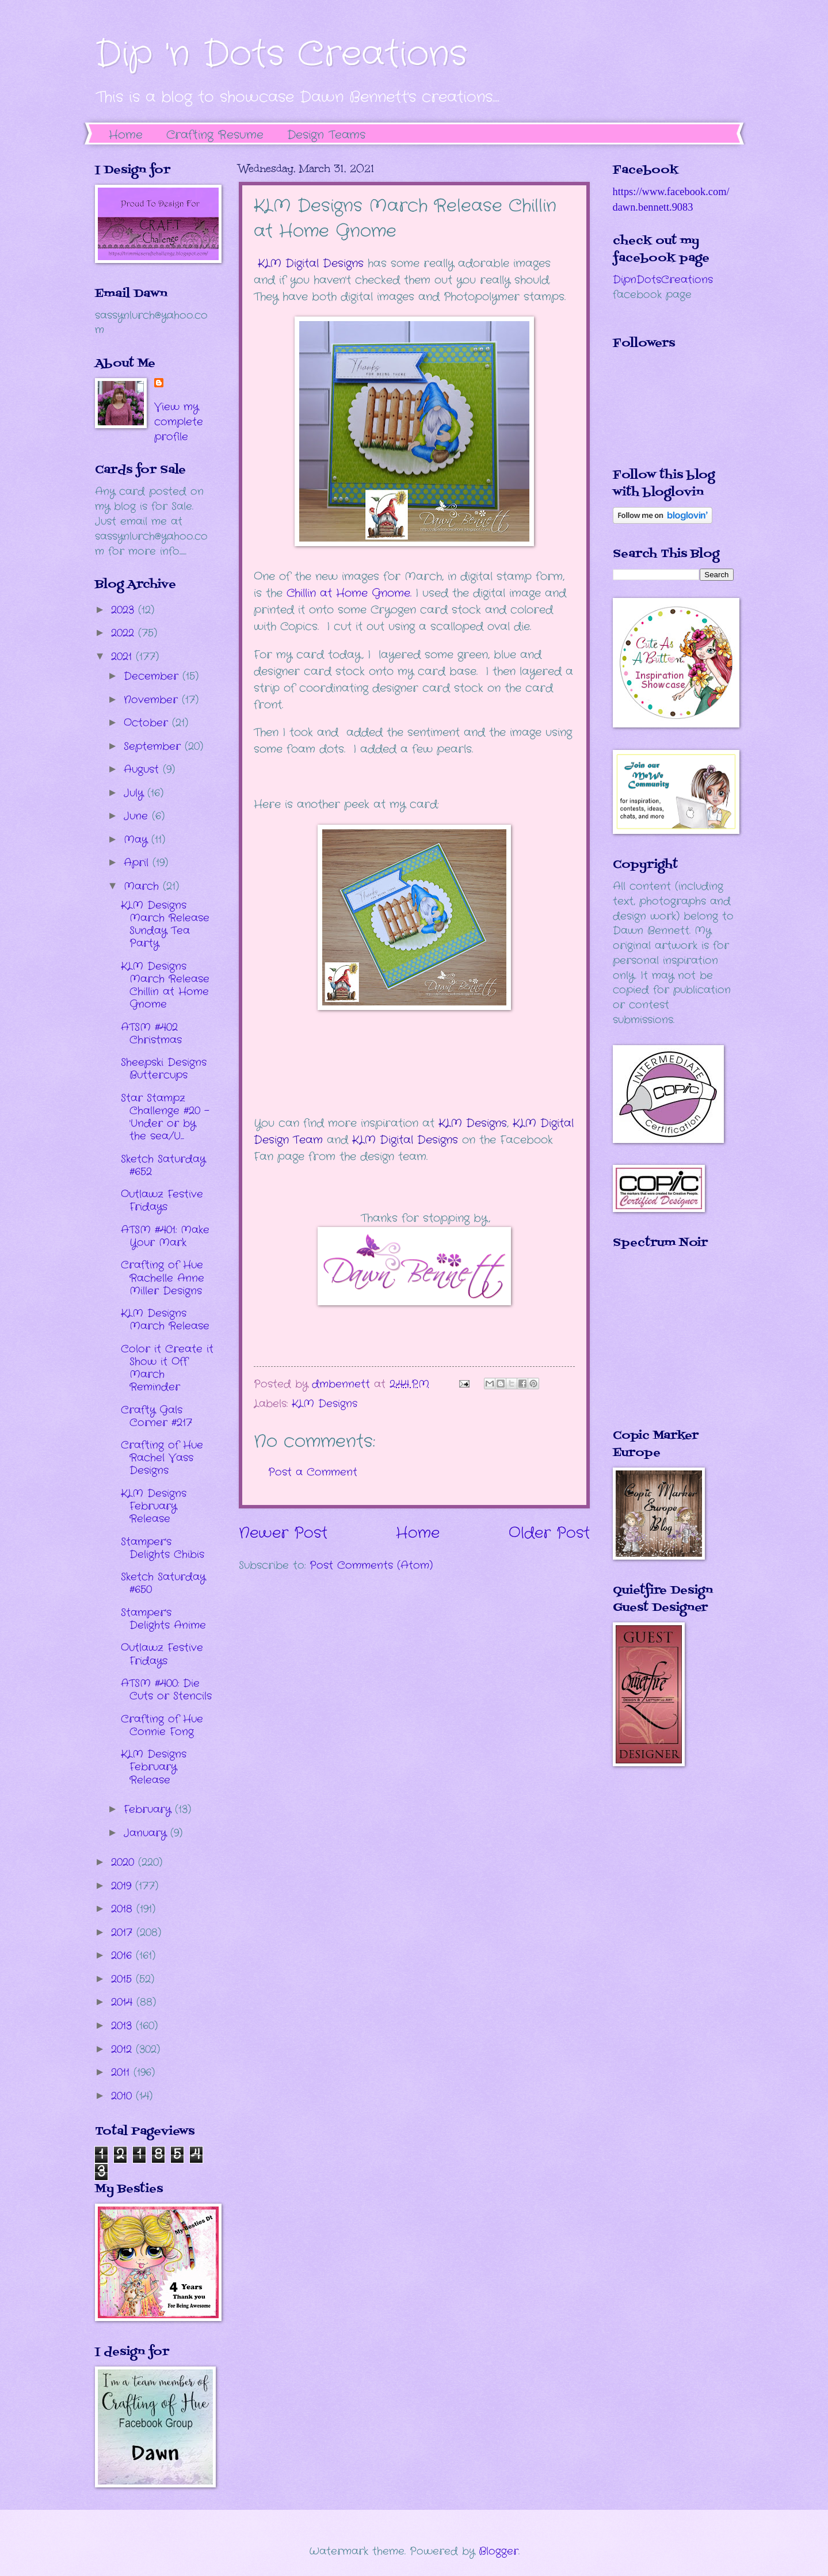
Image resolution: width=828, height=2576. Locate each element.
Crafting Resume (215, 135)
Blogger (498, 2551)
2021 (123, 656)
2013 (123, 2025)
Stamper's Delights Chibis (162, 1548)
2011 (122, 2072)
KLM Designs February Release (153, 1506)
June (138, 816)
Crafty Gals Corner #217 (156, 1416)
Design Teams (326, 135)
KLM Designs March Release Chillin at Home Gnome (165, 985)
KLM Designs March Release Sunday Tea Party (165, 924)
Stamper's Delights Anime (163, 1619)
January (147, 1833)
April (138, 862)
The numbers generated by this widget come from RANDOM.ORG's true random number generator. (659, 1347)
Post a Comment (312, 1472)
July (135, 793)
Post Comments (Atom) (371, 1565)
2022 (124, 633)
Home (126, 135)
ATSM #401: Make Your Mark (165, 1236)
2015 (123, 1979)
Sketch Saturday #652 (163, 1165)
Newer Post (283, 1533)
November (153, 699)
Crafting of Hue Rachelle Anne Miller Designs (162, 1277)
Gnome (391, 593)
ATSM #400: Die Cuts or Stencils (166, 1690)
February (149, 1809)
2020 (124, 1862)
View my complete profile (178, 421)
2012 (123, 2049)
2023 (124, 610)
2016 (123, 1955)
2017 (123, 1932)
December (153, 676)
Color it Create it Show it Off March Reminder (167, 1368)
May (137, 839)
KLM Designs (472, 1123)
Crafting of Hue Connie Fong (162, 1725)
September (154, 746)
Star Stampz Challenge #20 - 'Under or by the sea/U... (165, 1117)
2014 (123, 2002)
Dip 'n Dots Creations (281, 54)
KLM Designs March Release (165, 1319)
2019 (123, 1885)
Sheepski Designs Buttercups (164, 1069)
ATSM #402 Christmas (151, 1033)
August (143, 769)
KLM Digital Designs (311, 264)
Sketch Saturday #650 (163, 1583)
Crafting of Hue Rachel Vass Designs (162, 1458)
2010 (123, 2096)
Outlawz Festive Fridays (162, 1200)
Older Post (549, 1533)
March (143, 886)
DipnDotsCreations (663, 279)
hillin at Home (329, 593)
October (148, 722)
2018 (123, 1908)
